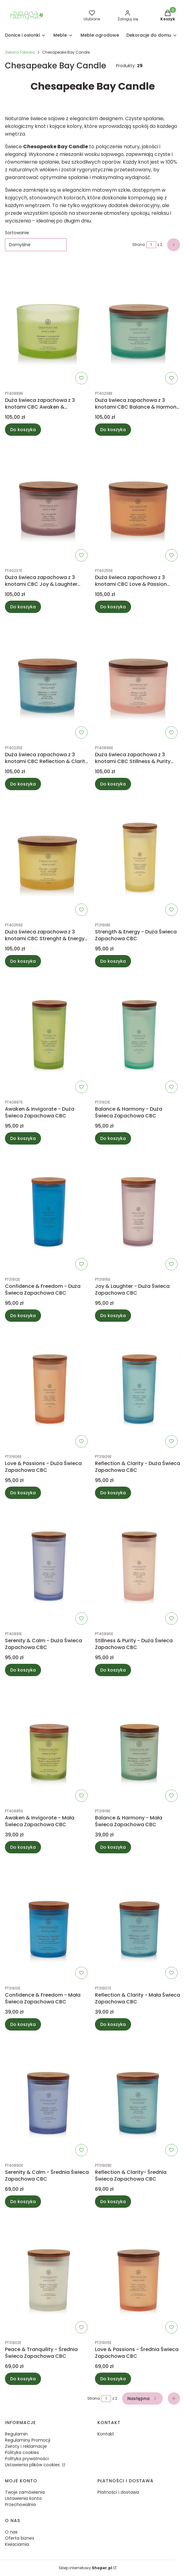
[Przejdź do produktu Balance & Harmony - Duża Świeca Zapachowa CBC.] (137, 1034)
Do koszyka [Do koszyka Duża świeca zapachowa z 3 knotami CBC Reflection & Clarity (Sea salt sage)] (23, 784)
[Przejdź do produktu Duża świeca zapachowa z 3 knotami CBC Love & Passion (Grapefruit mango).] (137, 502)
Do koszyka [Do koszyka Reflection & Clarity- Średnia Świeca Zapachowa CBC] (113, 2201)
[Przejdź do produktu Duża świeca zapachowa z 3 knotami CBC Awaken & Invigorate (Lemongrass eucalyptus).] (47, 325)
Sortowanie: (17, 233)
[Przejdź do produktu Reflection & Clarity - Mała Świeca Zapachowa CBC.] (137, 1920)
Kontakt (105, 2434)
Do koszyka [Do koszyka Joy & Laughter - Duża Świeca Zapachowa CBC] (113, 1315)
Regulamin (16, 2434)
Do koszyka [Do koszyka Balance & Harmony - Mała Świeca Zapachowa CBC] (113, 1847)
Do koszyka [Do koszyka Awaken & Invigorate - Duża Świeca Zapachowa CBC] (23, 1138)
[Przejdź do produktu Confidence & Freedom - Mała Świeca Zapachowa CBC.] (47, 1920)
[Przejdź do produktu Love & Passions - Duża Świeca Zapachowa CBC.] (47, 1388)
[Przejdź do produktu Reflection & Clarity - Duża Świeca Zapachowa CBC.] (137, 1388)
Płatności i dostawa (118, 2492)
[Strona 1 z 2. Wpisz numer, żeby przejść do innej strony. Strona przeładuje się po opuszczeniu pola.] (151, 244)
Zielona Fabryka (20, 52)
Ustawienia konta (23, 2498)
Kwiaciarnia (17, 2544)
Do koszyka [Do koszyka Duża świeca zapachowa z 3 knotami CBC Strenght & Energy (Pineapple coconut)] (23, 961)
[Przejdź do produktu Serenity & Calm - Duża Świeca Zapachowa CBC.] (47, 1565)
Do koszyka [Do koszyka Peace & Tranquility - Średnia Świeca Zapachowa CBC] (23, 2379)
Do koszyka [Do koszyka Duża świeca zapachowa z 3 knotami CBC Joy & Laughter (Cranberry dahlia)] (23, 607)
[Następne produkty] (142, 2398)
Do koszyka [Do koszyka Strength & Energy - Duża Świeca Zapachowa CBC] (113, 961)
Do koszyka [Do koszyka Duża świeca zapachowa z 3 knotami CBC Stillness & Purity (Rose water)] (113, 784)
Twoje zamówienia (25, 2492)
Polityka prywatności (27, 2459)
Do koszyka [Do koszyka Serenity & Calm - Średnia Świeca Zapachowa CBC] (23, 2201)
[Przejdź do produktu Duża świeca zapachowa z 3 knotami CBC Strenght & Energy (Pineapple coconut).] (47, 856)
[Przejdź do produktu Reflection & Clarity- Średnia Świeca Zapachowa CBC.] (137, 2097)
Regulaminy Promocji (27, 2440)
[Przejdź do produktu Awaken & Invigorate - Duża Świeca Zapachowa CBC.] (47, 1034)
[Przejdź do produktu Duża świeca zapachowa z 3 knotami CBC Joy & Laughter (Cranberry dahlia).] (47, 502)
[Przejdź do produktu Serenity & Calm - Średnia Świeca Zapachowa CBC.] (47, 2097)
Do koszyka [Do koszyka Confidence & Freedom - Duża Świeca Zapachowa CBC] (23, 1315)
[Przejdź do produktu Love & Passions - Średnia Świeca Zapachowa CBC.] (137, 2274)
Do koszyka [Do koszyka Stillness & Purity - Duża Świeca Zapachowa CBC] (113, 1670)
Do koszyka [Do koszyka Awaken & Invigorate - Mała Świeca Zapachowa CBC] (23, 1847)
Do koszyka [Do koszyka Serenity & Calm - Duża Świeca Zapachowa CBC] (23, 1670)
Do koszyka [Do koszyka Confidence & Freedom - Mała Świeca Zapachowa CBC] (23, 2024)
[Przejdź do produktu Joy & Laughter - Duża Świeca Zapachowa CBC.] (137, 1211)
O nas (11, 2532)
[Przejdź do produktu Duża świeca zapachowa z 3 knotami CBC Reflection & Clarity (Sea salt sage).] (47, 679)
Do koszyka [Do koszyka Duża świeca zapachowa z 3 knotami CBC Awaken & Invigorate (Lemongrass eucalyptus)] (23, 430)
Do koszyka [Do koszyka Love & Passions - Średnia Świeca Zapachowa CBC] (113, 2379)
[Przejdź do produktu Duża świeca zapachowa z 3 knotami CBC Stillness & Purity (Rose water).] (137, 679)
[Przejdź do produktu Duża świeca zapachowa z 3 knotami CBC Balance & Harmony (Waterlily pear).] (137, 325)
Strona (138, 244)
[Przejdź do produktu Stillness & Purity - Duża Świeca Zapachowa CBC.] (137, 1565)
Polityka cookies (22, 2452)
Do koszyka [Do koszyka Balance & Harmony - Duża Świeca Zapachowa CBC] (113, 1138)
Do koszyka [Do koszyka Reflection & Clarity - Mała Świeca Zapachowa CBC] (113, 2024)
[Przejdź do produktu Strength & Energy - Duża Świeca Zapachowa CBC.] (137, 856)
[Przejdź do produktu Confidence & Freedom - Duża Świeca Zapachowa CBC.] (47, 1211)
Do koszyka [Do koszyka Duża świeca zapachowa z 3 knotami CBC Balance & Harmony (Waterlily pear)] (113, 430)
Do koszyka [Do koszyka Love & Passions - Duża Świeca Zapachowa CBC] (23, 1493)
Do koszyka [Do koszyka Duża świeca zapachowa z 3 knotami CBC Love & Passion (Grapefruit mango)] (113, 607)
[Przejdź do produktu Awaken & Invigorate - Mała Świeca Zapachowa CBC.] (47, 1742)
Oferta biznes (19, 2538)
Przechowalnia (20, 2504)
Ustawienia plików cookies (33, 2465)
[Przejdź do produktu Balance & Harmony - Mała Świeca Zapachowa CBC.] (137, 1742)
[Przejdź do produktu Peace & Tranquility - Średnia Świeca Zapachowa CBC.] (47, 2274)
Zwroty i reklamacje (26, 2446)
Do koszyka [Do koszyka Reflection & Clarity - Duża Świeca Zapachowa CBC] (113, 1493)
